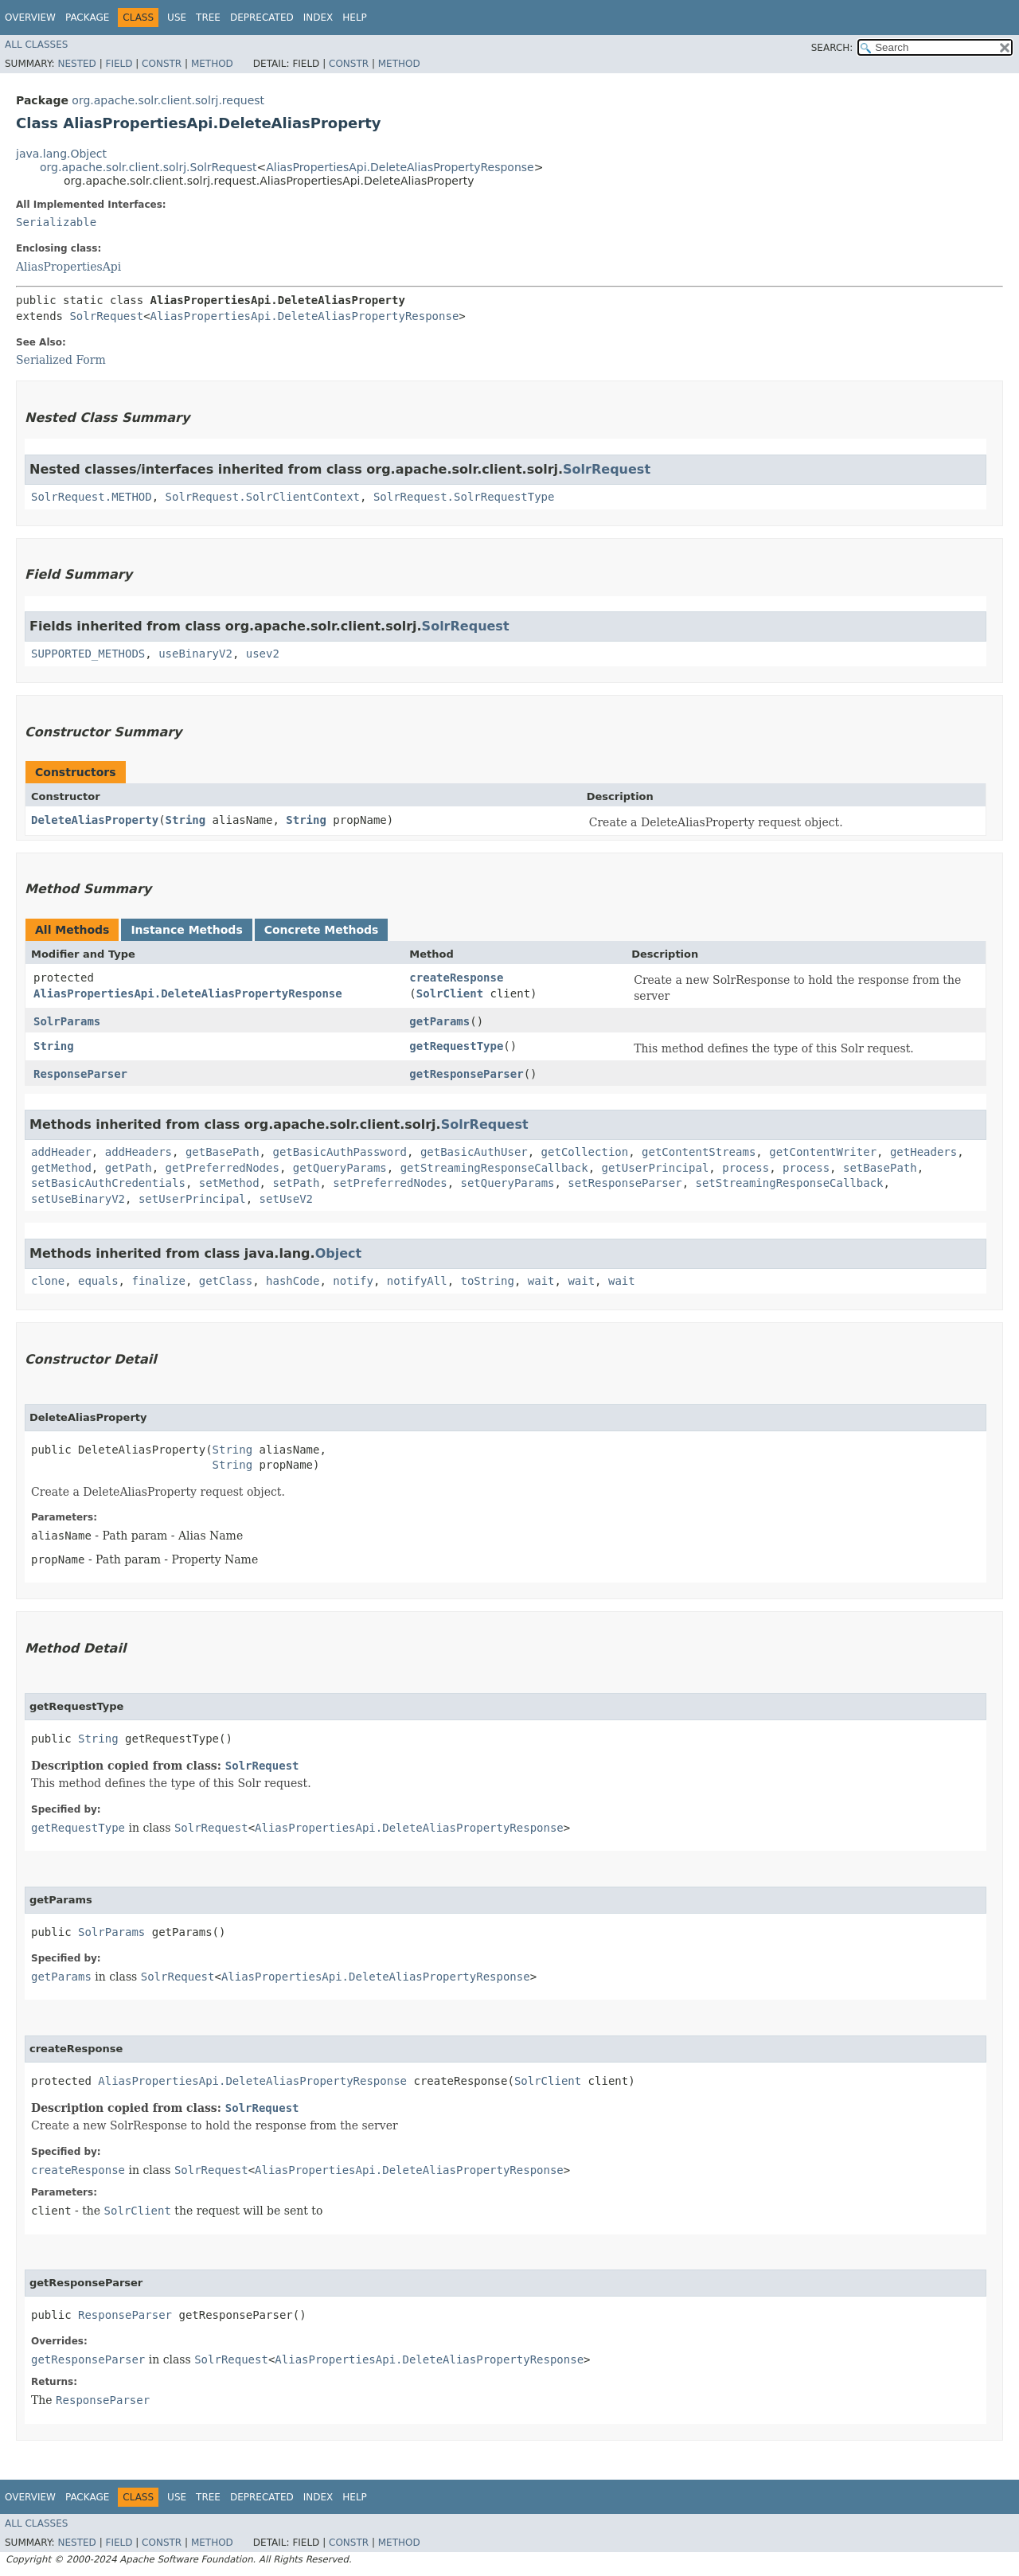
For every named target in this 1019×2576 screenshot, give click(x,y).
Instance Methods (186, 929)
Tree (208, 17)
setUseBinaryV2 (78, 1198)
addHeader (61, 1152)
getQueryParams (340, 1167)
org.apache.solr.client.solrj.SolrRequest (148, 167)
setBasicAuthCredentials (108, 1183)
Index (318, 17)
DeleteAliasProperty (94, 820)
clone (47, 1280)
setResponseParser (624, 1183)
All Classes (36, 44)
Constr (162, 63)
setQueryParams (507, 1183)
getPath (128, 1167)
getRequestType (456, 1046)
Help (354, 17)
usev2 (262, 653)
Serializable (56, 222)
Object (338, 1253)
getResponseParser (466, 1073)
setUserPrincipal (192, 1198)
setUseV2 (286, 1198)
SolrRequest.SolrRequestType (464, 496)
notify (353, 1280)
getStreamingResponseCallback (494, 1167)
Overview (30, 17)
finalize (158, 1280)
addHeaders (138, 1152)
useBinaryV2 (195, 653)
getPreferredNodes (222, 1167)
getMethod (61, 1167)
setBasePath (880, 1167)
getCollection (585, 1152)
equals (98, 1280)
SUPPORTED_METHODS (88, 653)
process (745, 1167)
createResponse (456, 977)
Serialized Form (61, 359)
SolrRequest (106, 316)
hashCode (292, 1280)
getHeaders (923, 1152)
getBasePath (222, 1152)
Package (87, 17)
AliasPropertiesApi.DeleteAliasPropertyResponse (400, 167)
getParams (439, 1021)
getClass (225, 1280)
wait (541, 1280)
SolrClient (449, 993)
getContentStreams (698, 1152)
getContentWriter (822, 1152)
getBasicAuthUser (474, 1152)
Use (176, 17)
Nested (76, 63)
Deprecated (262, 17)
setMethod (229, 1183)
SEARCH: (832, 47)
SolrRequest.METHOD (91, 496)
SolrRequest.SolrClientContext (263, 496)
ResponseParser (80, 1073)
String (186, 820)
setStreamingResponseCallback (790, 1183)
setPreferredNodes (390, 1183)
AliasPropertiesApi (68, 266)
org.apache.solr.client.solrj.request (168, 100)
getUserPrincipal (655, 1167)
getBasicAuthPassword (339, 1152)
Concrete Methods (321, 929)
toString (487, 1280)
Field (118, 63)
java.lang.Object (61, 153)
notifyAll (417, 1280)
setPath (295, 1183)
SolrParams (66, 1021)
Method (212, 63)
